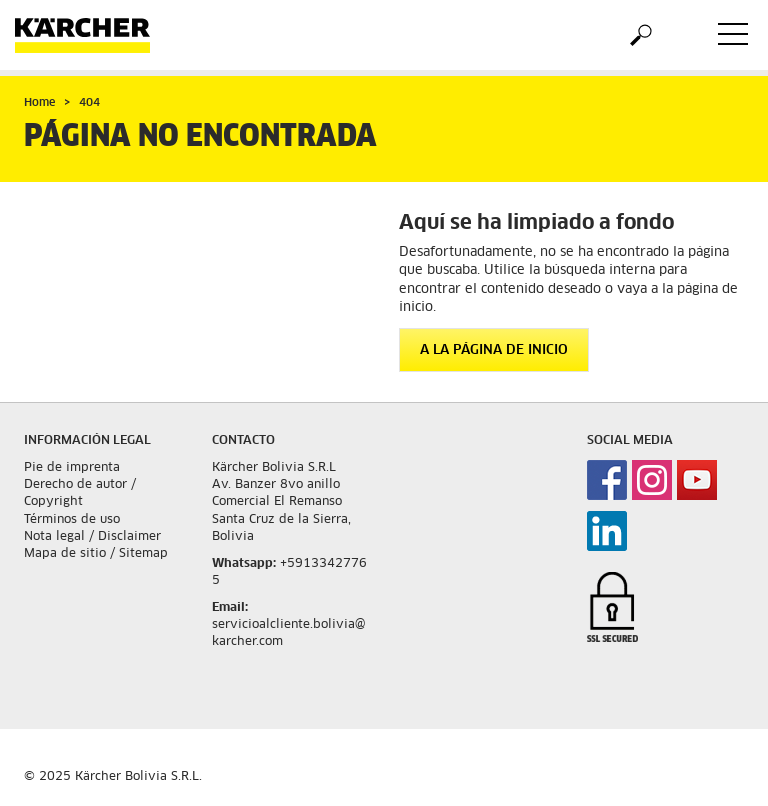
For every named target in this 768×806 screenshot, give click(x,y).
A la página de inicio (494, 350)
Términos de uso (72, 520)
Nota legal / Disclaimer (92, 537)
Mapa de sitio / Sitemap (96, 554)
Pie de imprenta (72, 468)
